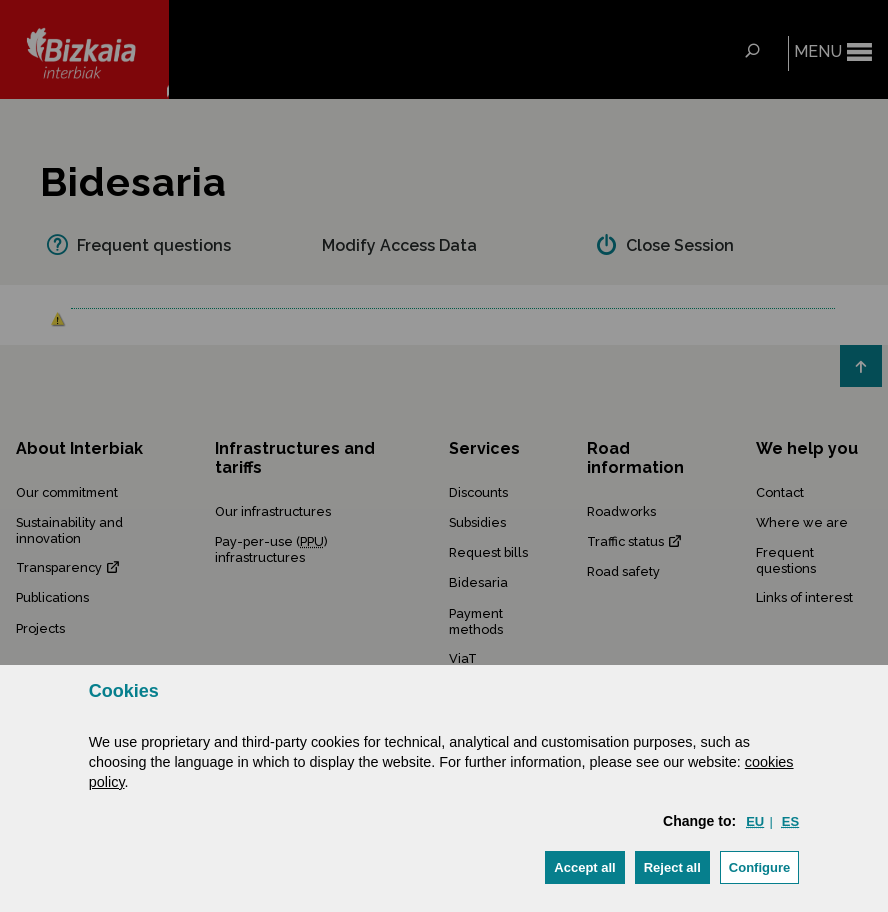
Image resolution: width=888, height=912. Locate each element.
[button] (584, 867)
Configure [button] (759, 867)
